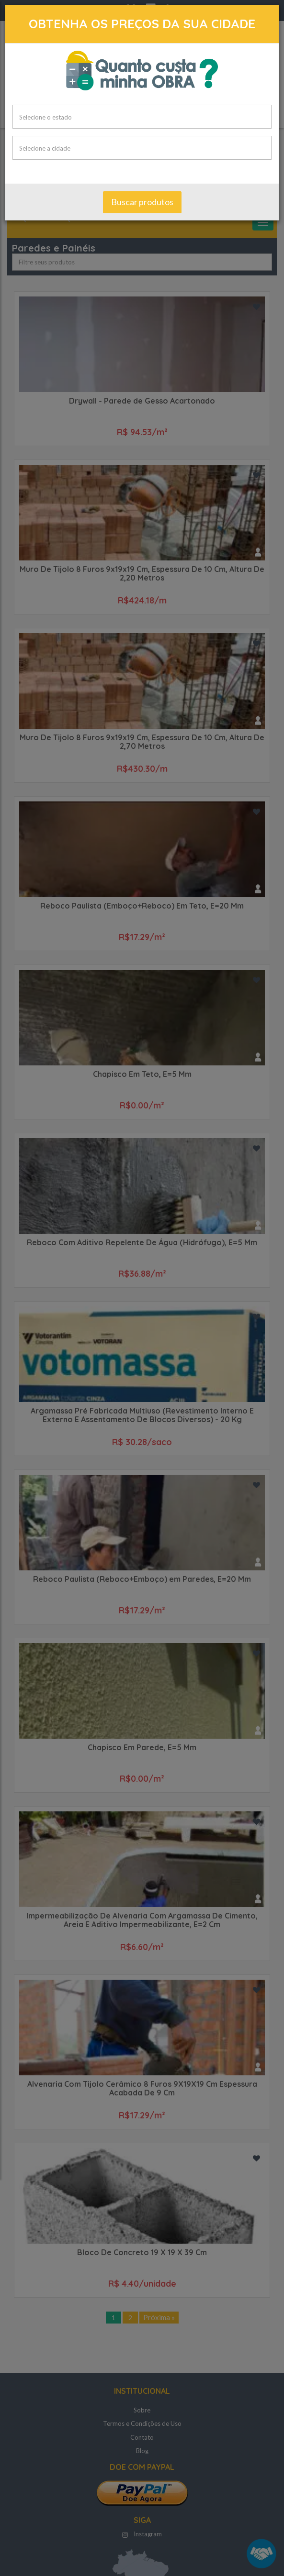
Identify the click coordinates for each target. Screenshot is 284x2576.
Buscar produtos (142, 202)
